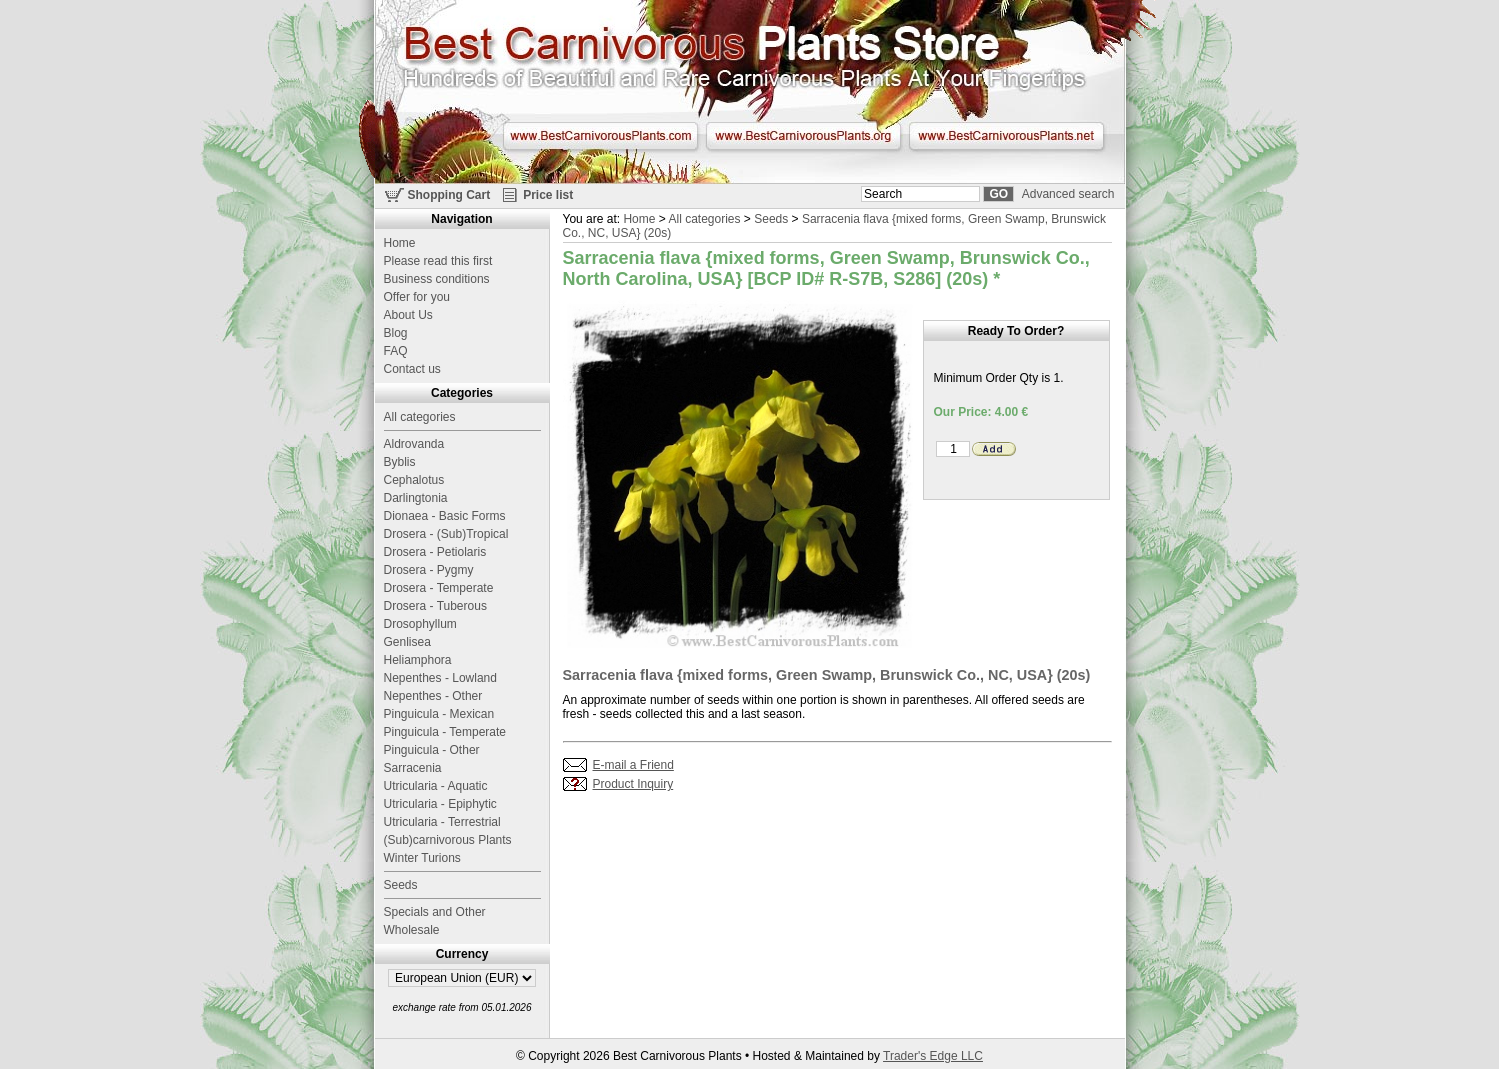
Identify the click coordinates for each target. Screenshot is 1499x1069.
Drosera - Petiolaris (435, 552)
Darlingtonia (416, 498)
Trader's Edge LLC (933, 1056)
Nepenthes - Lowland (440, 678)
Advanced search (1068, 194)
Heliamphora (418, 660)
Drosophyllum (420, 624)
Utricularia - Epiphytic (440, 804)
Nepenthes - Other (433, 696)
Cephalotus (414, 480)
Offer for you (417, 297)
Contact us (412, 369)
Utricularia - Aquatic (436, 786)
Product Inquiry (633, 784)
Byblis (400, 462)
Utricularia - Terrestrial (442, 822)
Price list (548, 195)
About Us (408, 315)
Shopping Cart (449, 195)
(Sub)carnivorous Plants (448, 840)
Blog (396, 333)
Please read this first (438, 261)
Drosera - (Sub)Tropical (446, 534)
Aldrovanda (414, 444)
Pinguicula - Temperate (445, 732)
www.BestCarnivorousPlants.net (1006, 136)
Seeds (771, 219)
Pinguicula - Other (432, 750)
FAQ (396, 351)
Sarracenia (413, 768)
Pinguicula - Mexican (439, 714)
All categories (704, 219)
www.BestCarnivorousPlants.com (600, 136)
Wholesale (412, 930)
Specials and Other (435, 912)
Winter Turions (422, 858)
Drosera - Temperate (439, 588)
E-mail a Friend (633, 765)
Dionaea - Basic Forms (445, 516)
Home (639, 219)
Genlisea (407, 642)
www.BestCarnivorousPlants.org (803, 136)
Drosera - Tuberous (435, 606)
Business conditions (437, 279)
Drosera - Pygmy (429, 570)
